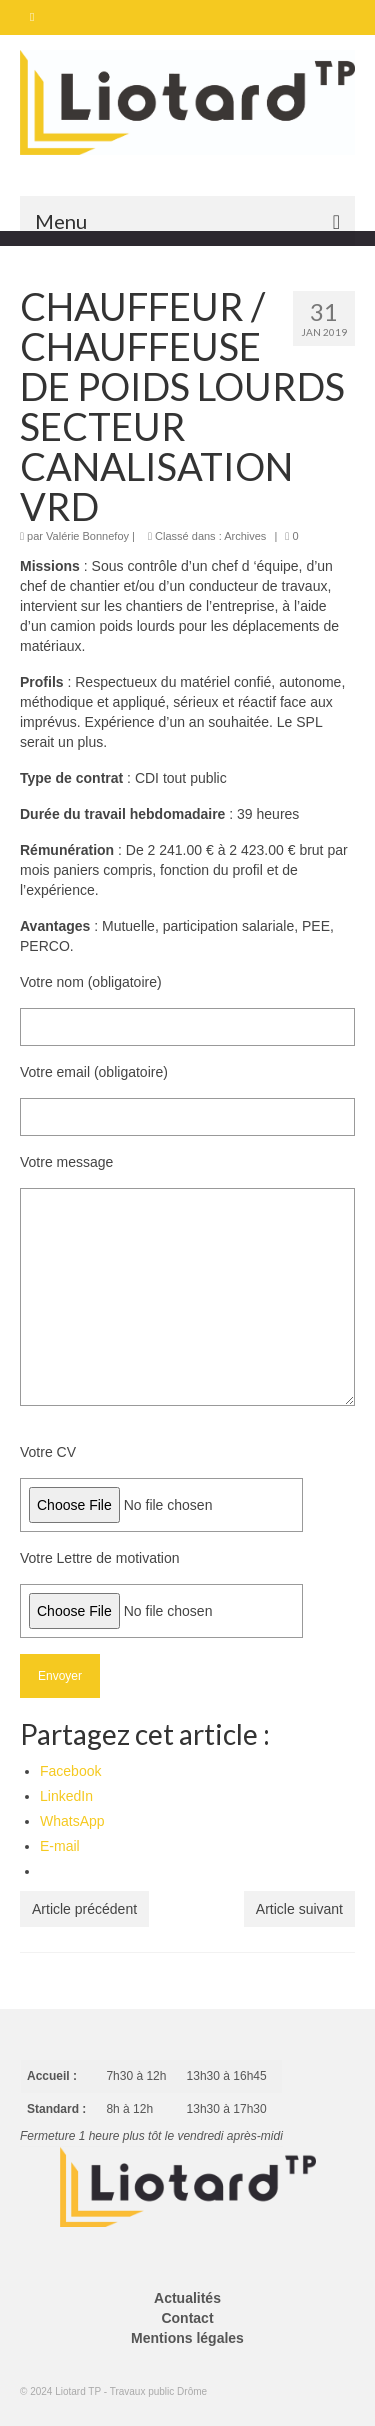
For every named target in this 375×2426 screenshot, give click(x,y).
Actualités (187, 2298)
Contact (187, 2318)
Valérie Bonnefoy (87, 536)
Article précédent (84, 1909)
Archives (245, 536)
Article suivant (299, 1909)
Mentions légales (187, 2338)
